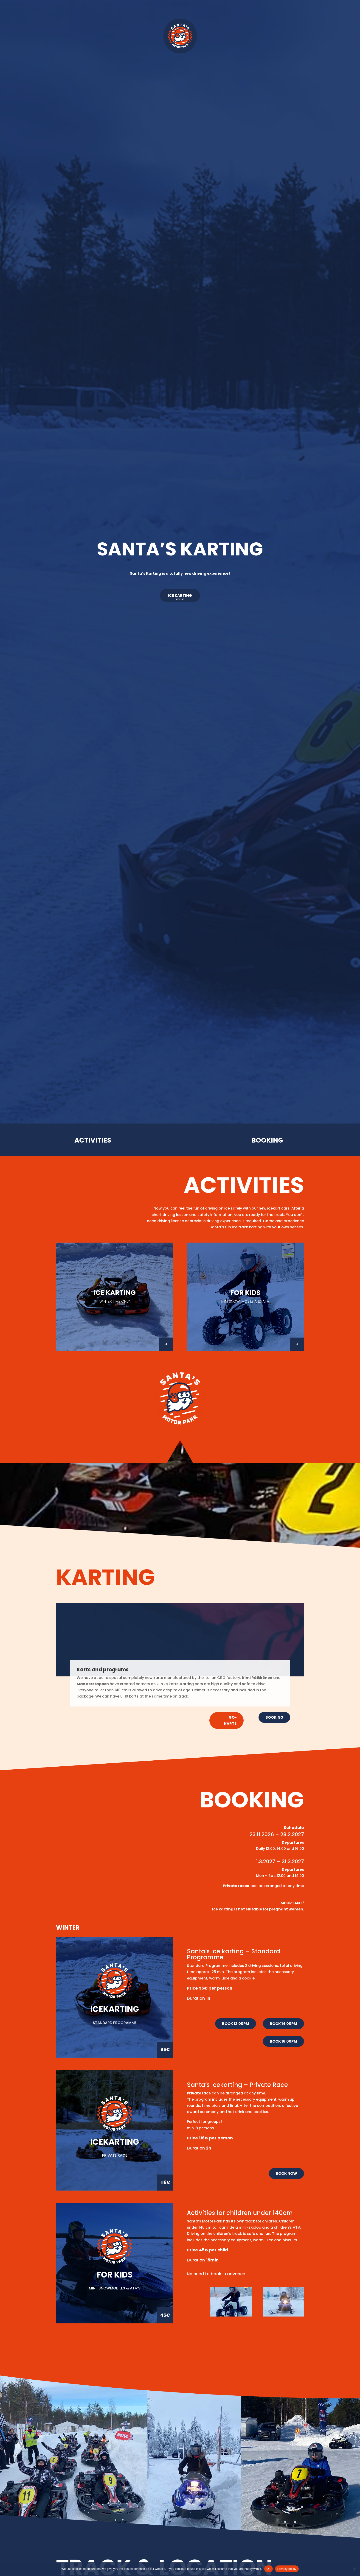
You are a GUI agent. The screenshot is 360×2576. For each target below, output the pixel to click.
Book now (286, 2173)
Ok (268, 2568)
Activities (92, 1140)
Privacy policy (286, 2568)
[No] (354, 2569)
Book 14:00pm (283, 2023)
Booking (267, 1140)
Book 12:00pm (235, 2023)
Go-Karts (230, 1720)
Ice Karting (180, 595)
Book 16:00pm (283, 2041)
